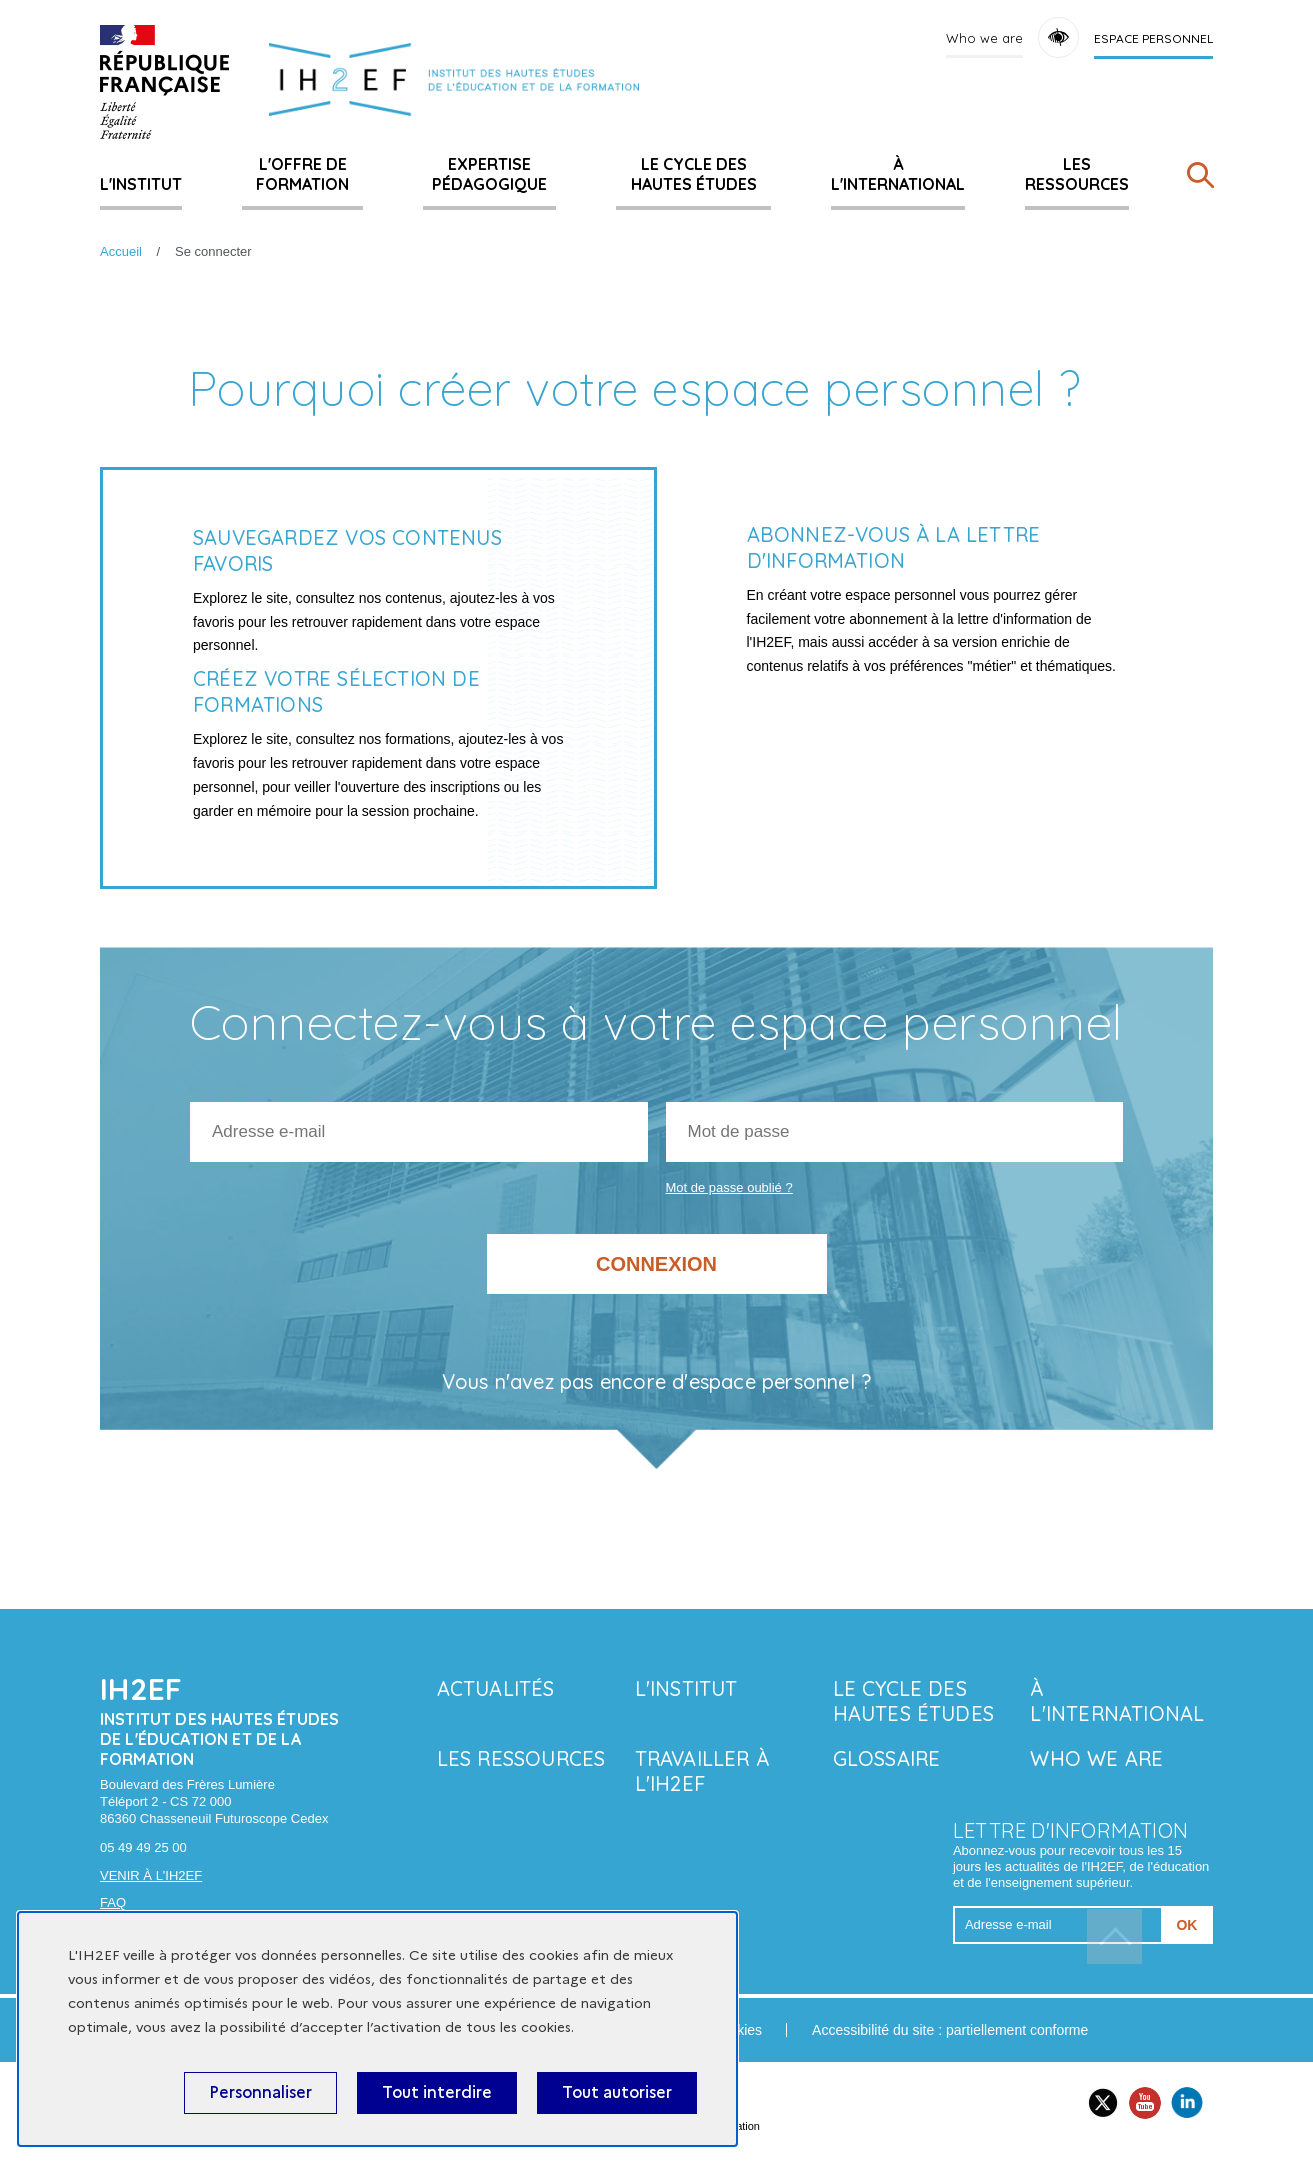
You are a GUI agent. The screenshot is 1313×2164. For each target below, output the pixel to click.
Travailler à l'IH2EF (702, 1771)
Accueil (121, 251)
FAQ (113, 1902)
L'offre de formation (302, 174)
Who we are (984, 38)
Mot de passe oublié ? (729, 1187)
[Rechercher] (1200, 179)
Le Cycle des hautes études (694, 174)
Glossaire (887, 1758)
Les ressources (1077, 174)
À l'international (898, 174)
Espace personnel (1153, 38)
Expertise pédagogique (489, 174)
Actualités (496, 1688)
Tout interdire (437, 2092)
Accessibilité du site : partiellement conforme (950, 2030)
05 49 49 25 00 (143, 1847)
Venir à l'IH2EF (151, 1875)
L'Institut (141, 184)
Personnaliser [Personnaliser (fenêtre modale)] (260, 2092)
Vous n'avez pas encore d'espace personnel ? (657, 1382)
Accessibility (1058, 37)
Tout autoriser (617, 2092)
